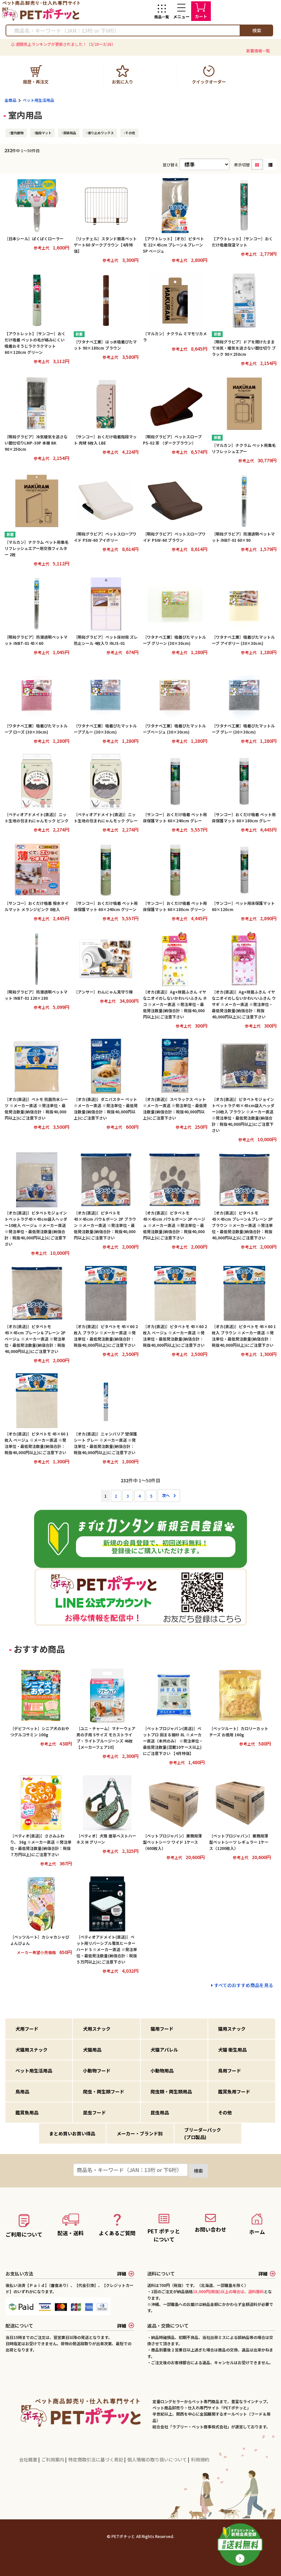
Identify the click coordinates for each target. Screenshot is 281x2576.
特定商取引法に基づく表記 (96, 2459)
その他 (130, 132)
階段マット (43, 132)
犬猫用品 (92, 2049)
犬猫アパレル (164, 2049)
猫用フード (162, 2028)
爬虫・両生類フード (103, 2091)
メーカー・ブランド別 (140, 2133)
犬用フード (26, 2028)
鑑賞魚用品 (26, 2112)
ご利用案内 (53, 2459)
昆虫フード (94, 2112)
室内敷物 (17, 132)
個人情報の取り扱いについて (157, 2459)
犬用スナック (96, 2028)
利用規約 (200, 2459)
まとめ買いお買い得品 (72, 2133)
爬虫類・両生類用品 (171, 2091)
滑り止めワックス (101, 132)
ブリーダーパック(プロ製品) (202, 2133)
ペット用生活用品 (38, 100)
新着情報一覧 (258, 50)
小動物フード (96, 2070)
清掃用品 (69, 132)
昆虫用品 (160, 2112)
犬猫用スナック (31, 2049)
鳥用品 (22, 2091)
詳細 (125, 2273)
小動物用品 (162, 2070)
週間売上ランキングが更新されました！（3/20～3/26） (65, 44)
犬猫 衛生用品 (232, 2049)
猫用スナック (232, 2028)
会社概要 (28, 2459)
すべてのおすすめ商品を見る (243, 1985)
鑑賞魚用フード (234, 2091)
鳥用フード (229, 2070)
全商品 (10, 100)
